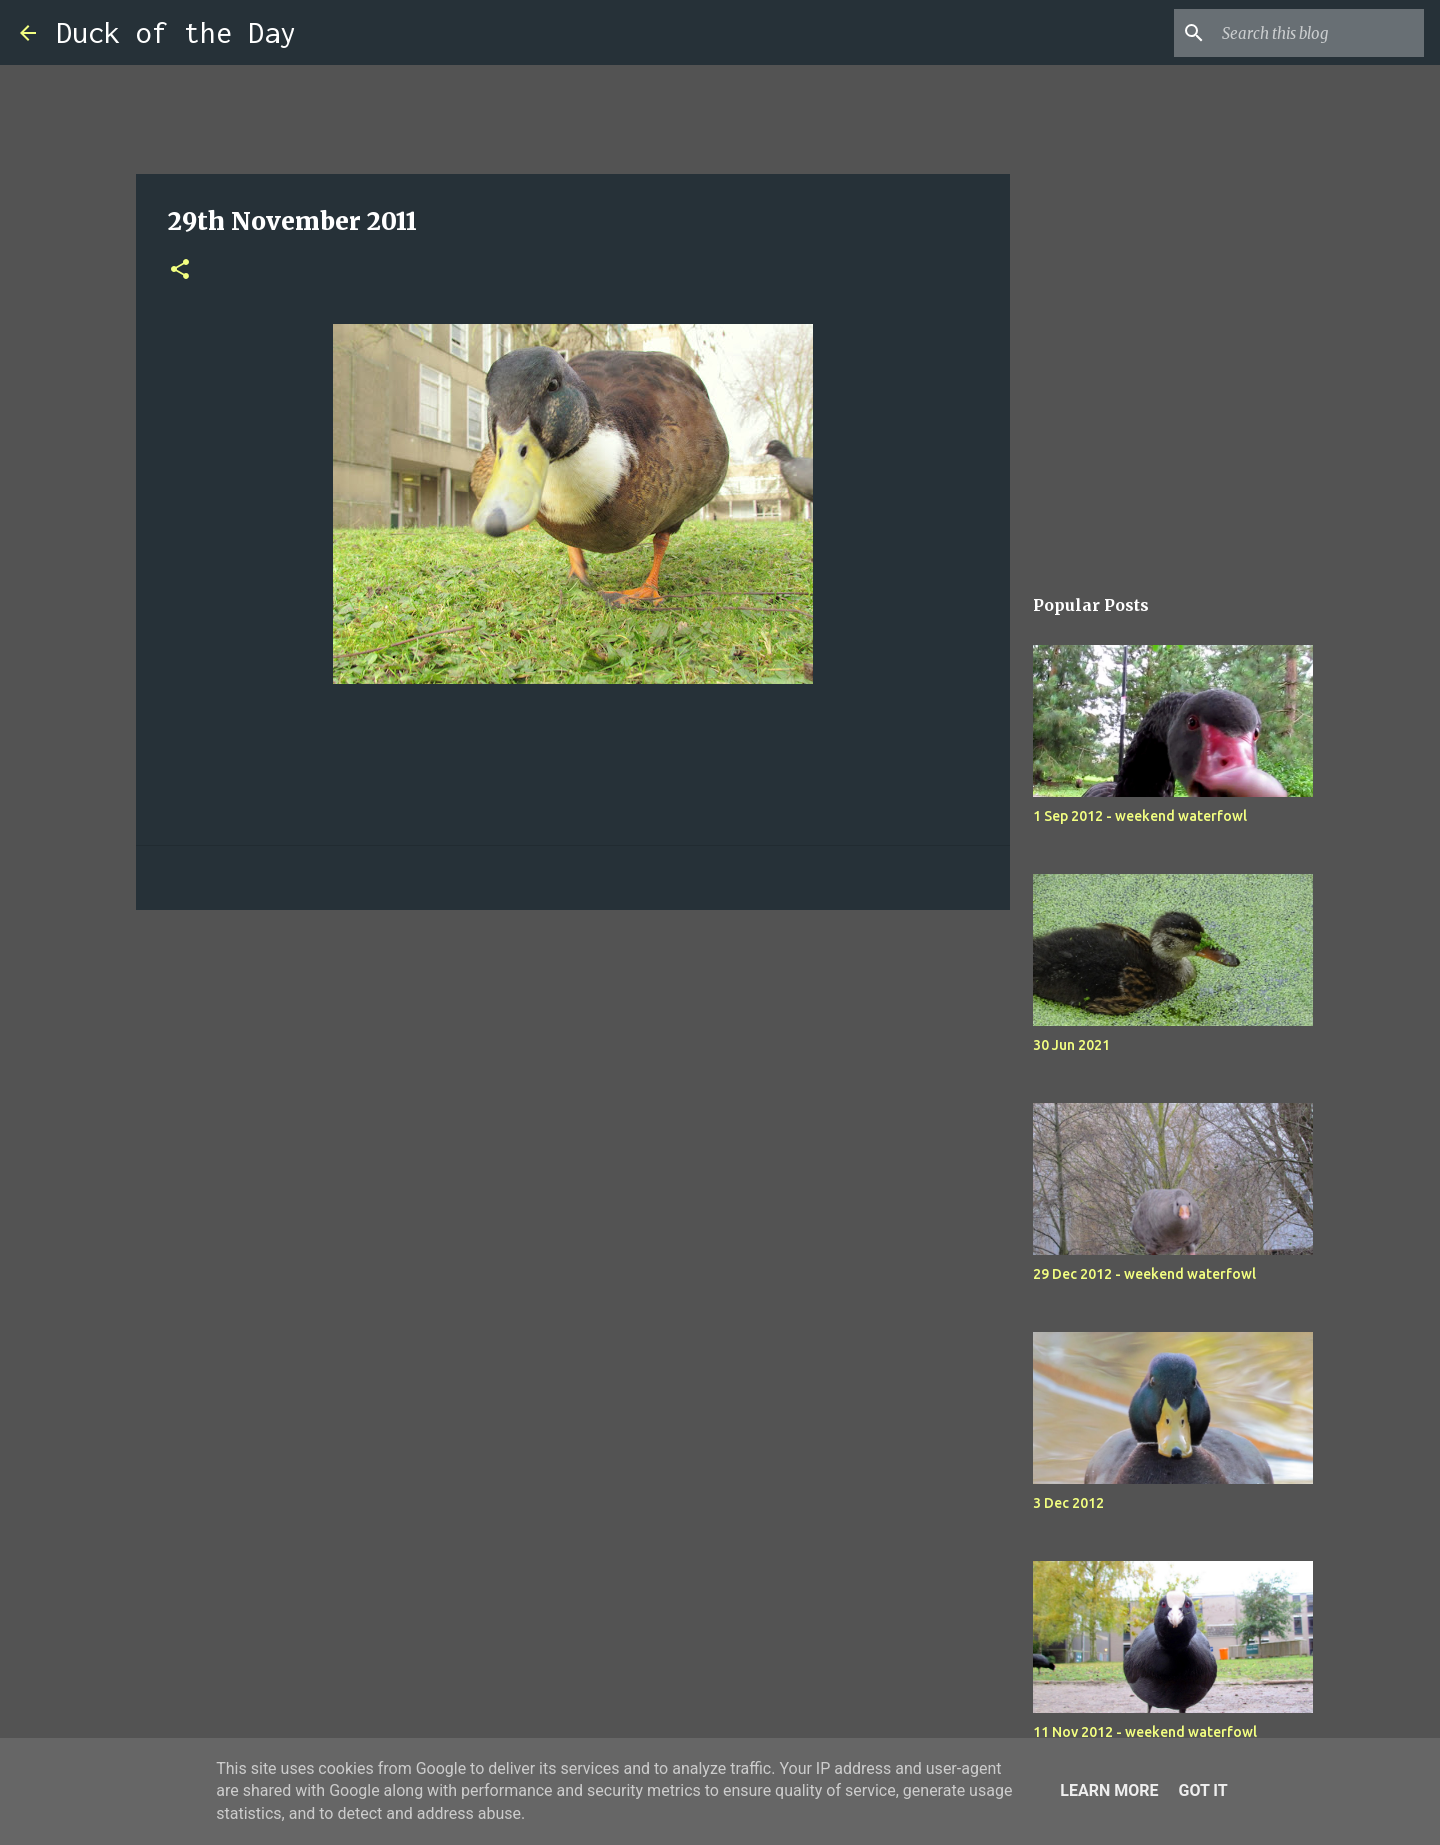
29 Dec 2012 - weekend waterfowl (1144, 1274)
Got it (1202, 1790)
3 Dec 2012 (1068, 1503)
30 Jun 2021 (1071, 1045)
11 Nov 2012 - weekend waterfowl (1145, 1732)
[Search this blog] (1319, 33)
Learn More (1109, 1790)
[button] (180, 270)
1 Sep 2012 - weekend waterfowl (1140, 816)
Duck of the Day (176, 32)
